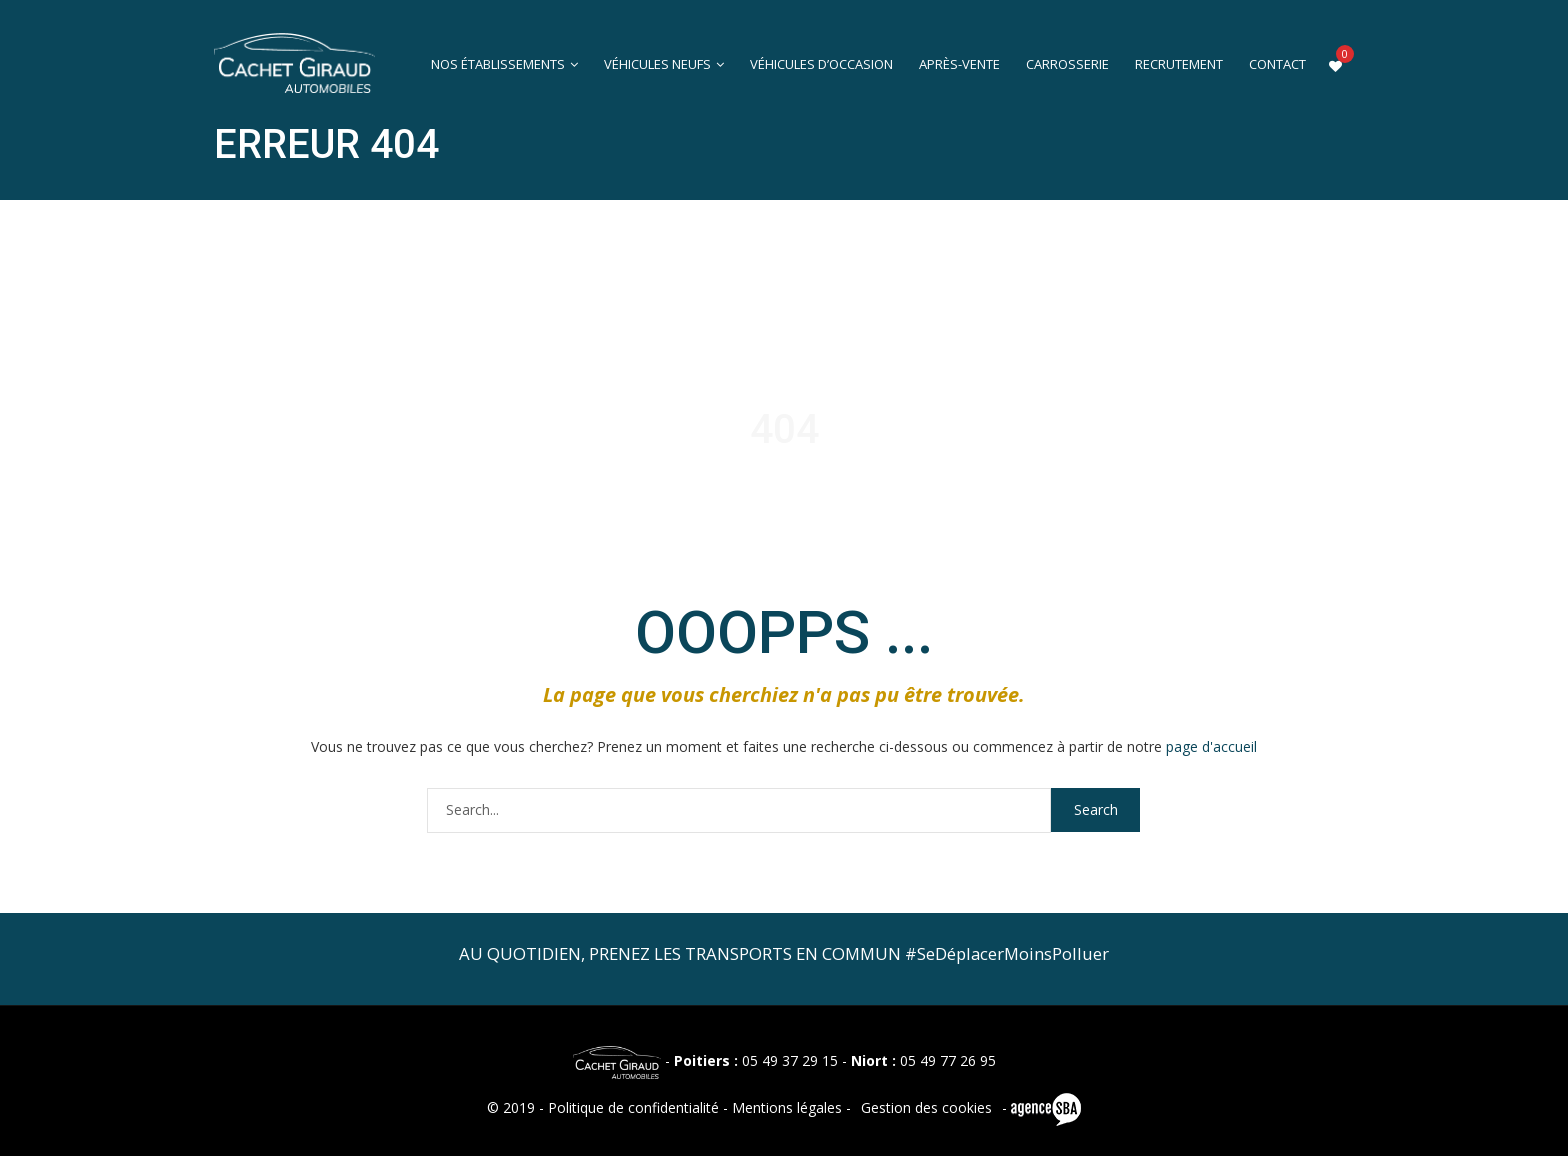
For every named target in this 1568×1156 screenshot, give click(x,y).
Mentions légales (787, 1107)
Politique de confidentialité (633, 1107)
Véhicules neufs (657, 64)
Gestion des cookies (926, 1107)
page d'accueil (1211, 746)
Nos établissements (498, 64)
